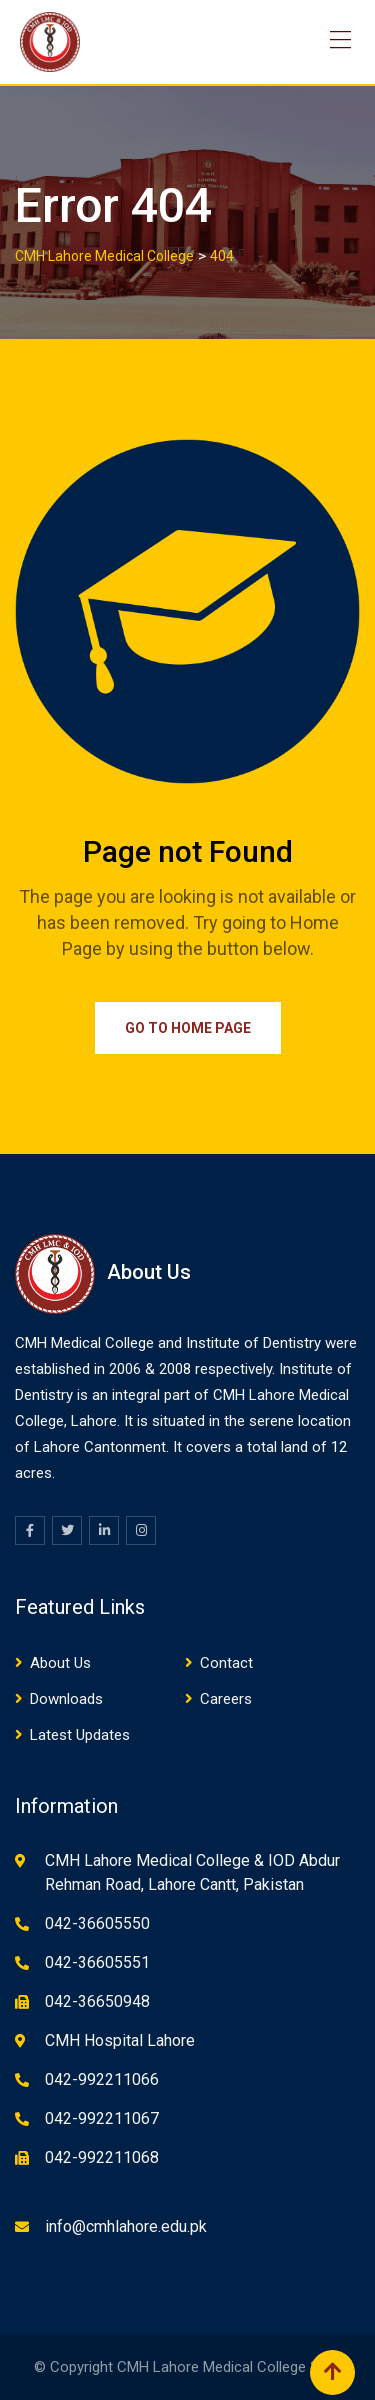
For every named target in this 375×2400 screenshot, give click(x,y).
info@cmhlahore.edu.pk (126, 2226)
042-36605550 (97, 1923)
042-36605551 (97, 1962)
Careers (226, 1699)
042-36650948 (97, 2001)
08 (183, 1369)
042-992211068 (102, 2157)
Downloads (66, 1699)
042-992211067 (102, 2118)
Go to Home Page (188, 1028)
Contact (226, 1663)
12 (339, 1447)
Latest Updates (80, 1735)
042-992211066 (102, 2079)
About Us (60, 1663)
